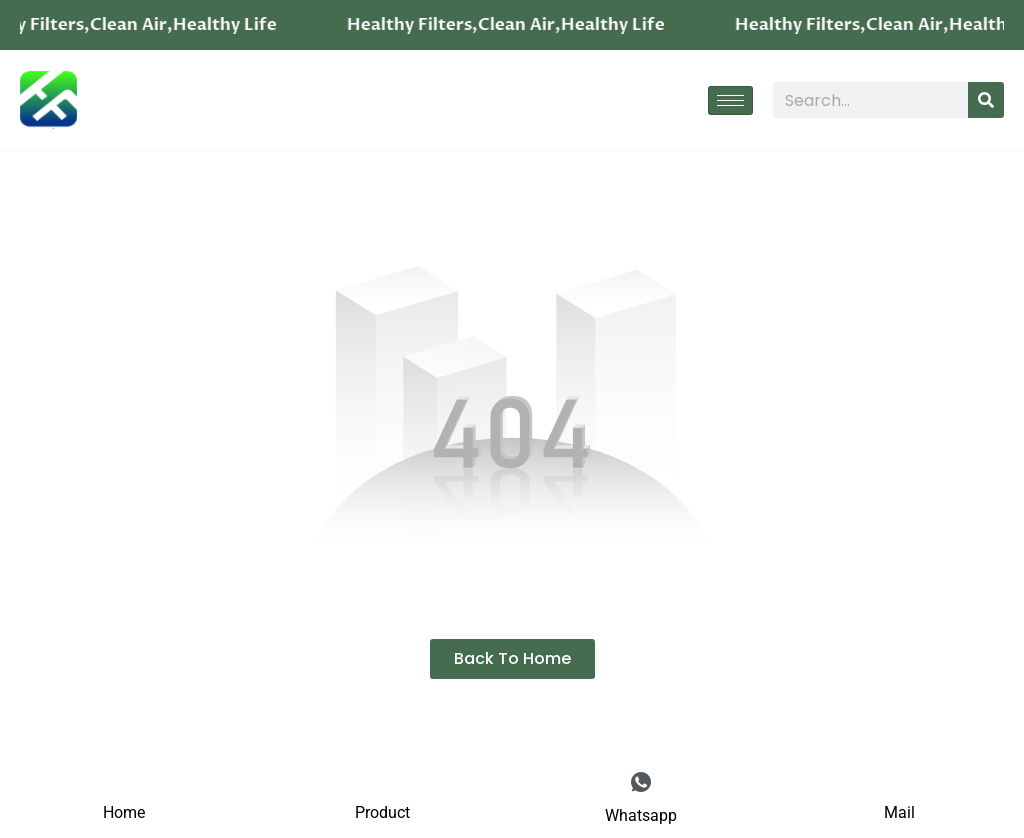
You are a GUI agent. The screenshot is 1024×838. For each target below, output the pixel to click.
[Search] (986, 100)
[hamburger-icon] (730, 100)
